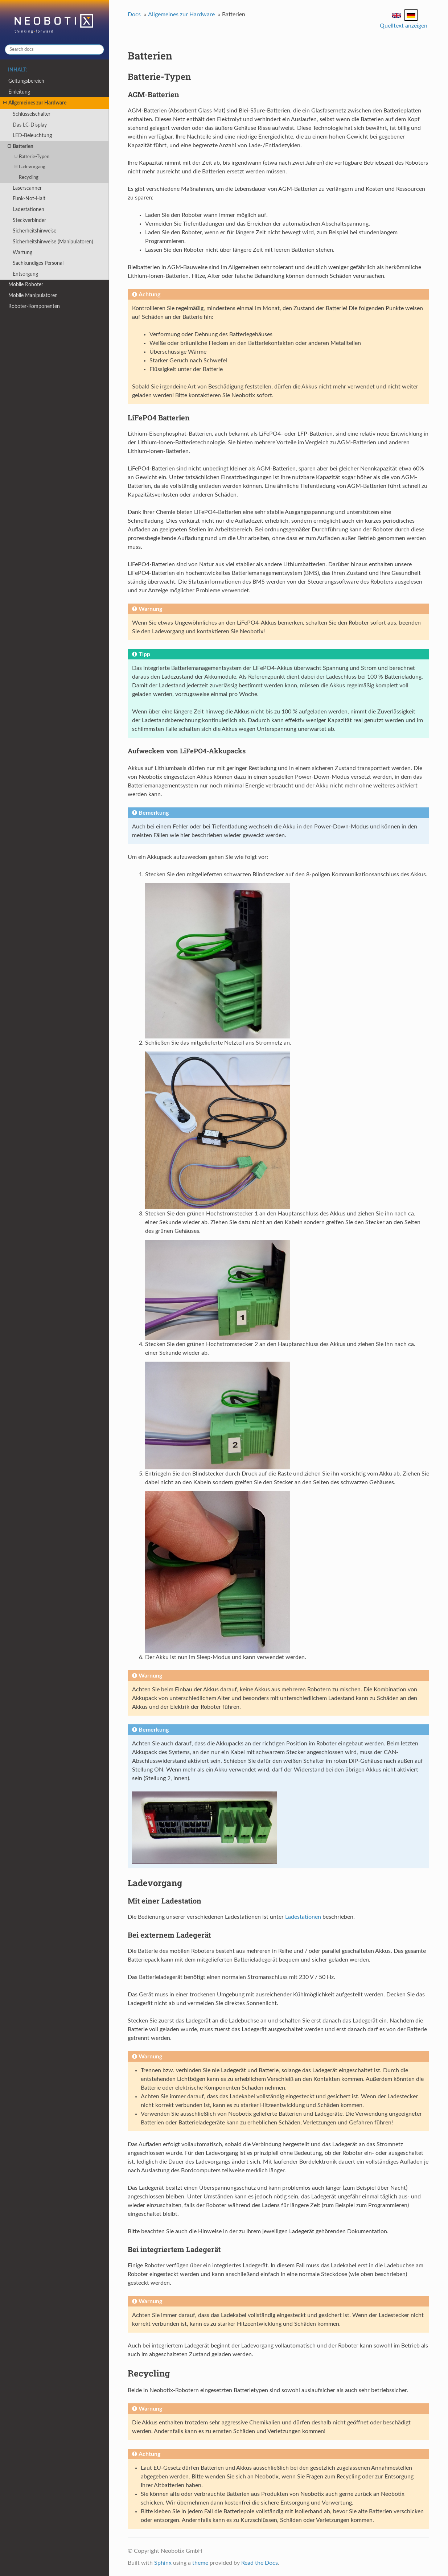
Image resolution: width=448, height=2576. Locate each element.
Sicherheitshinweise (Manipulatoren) (53, 241)
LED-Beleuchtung (32, 135)
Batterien (20, 146)
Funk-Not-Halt (29, 198)
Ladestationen (28, 209)
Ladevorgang (30, 167)
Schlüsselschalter (31, 114)
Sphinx (163, 2563)
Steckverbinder (29, 220)
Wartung (22, 252)
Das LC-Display (30, 125)
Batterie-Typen (32, 157)
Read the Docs (259, 2563)
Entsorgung (25, 274)
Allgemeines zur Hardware (34, 103)
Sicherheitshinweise (34, 231)
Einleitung (19, 92)
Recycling (28, 177)
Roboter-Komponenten (34, 306)
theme (200, 2563)
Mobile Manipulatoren (33, 295)
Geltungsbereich (26, 81)
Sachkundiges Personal (38, 263)
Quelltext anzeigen (403, 26)
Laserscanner (27, 188)
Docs (134, 14)
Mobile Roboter (25, 284)
